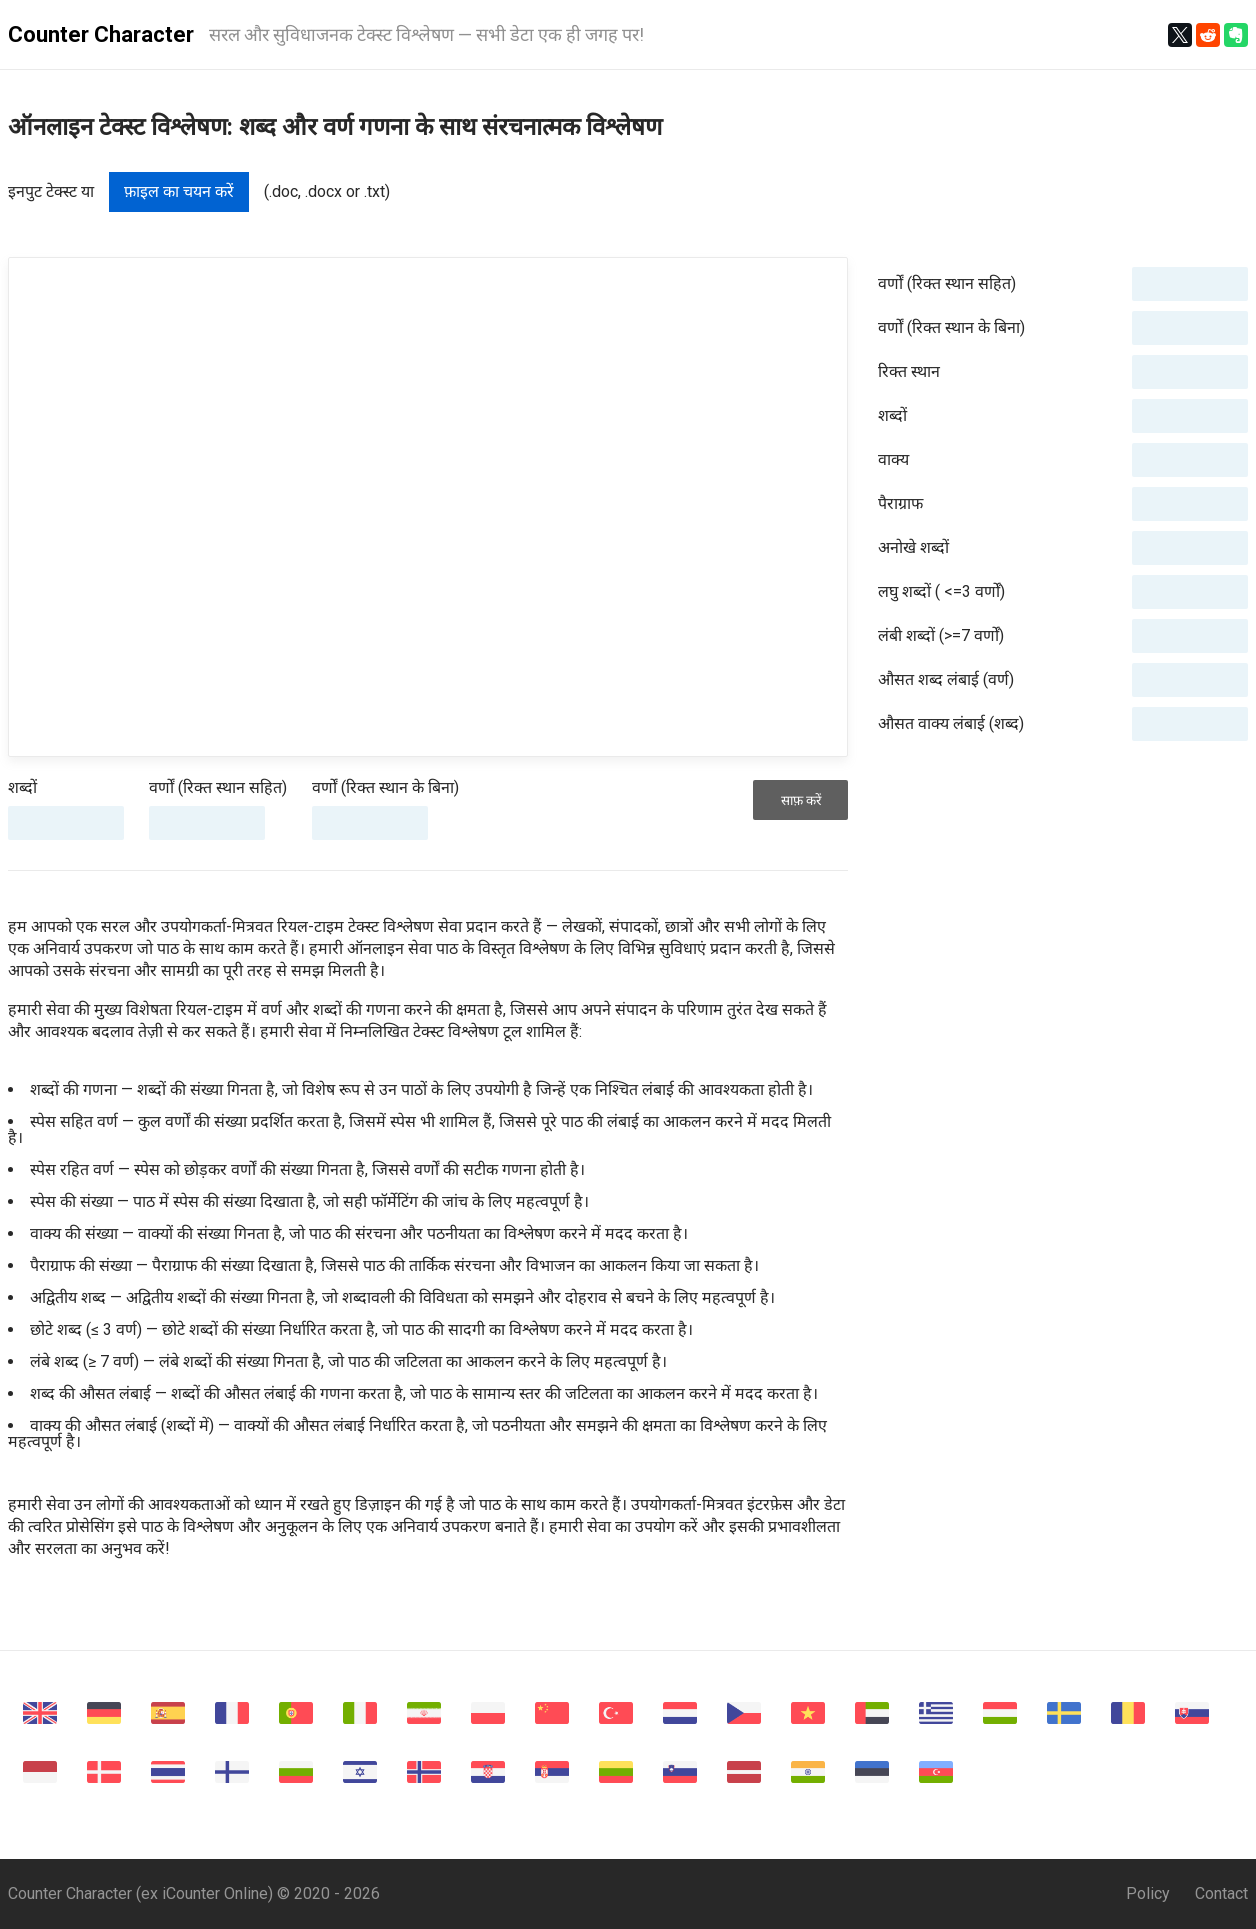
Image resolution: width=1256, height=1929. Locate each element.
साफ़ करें (801, 800)
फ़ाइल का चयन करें (179, 191)
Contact (1221, 1893)
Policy (1148, 1893)
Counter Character (101, 34)
